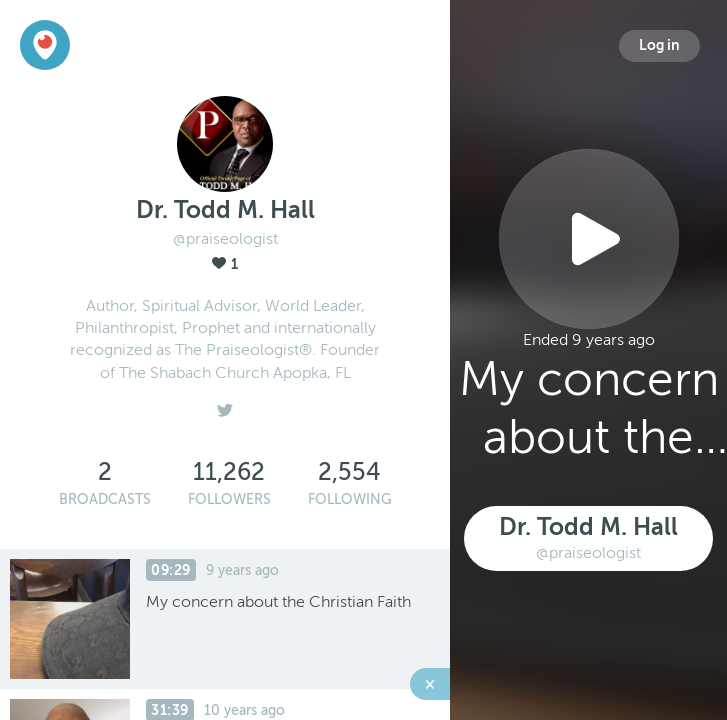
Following (350, 499)
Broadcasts (105, 499)
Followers (229, 499)
